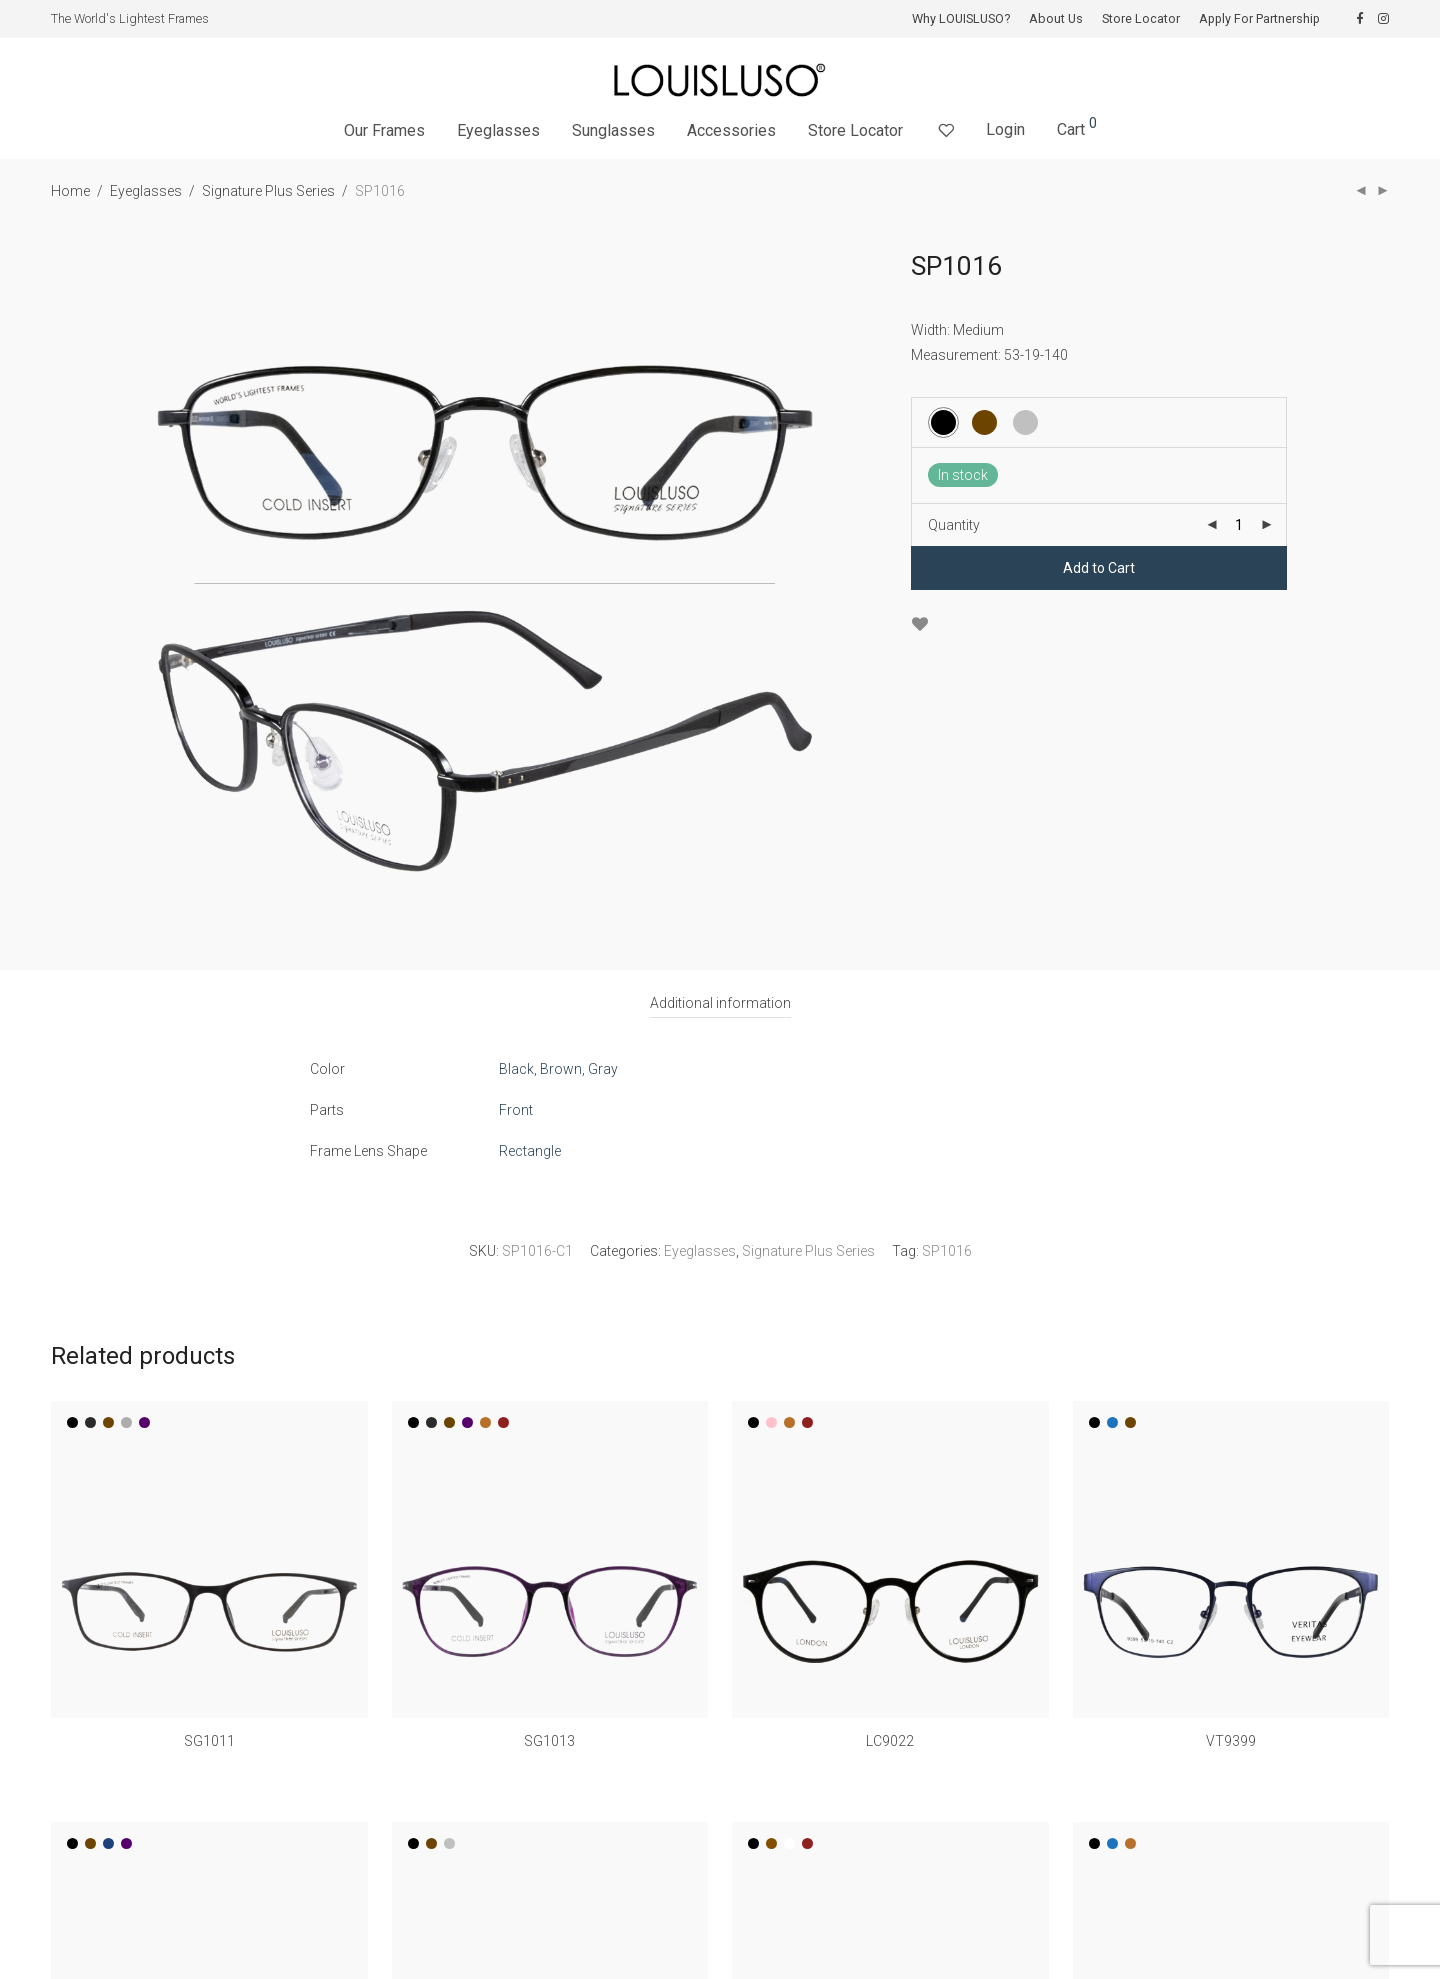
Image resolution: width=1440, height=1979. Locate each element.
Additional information (720, 1003)
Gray (603, 1069)
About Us (1056, 19)
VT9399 (1231, 1741)
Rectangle (530, 1151)
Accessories (731, 130)
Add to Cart (1099, 568)
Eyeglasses (498, 130)
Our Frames (384, 130)
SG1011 (209, 1741)
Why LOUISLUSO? (961, 19)
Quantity (954, 525)
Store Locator (1141, 19)
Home (70, 191)
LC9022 (890, 1741)
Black (516, 1069)
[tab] (720, 1003)
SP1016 (947, 1251)
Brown (561, 1069)
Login (1005, 129)
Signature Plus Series (268, 191)
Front (516, 1110)
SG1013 (549, 1741)
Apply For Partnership (1259, 19)
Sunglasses (613, 130)
